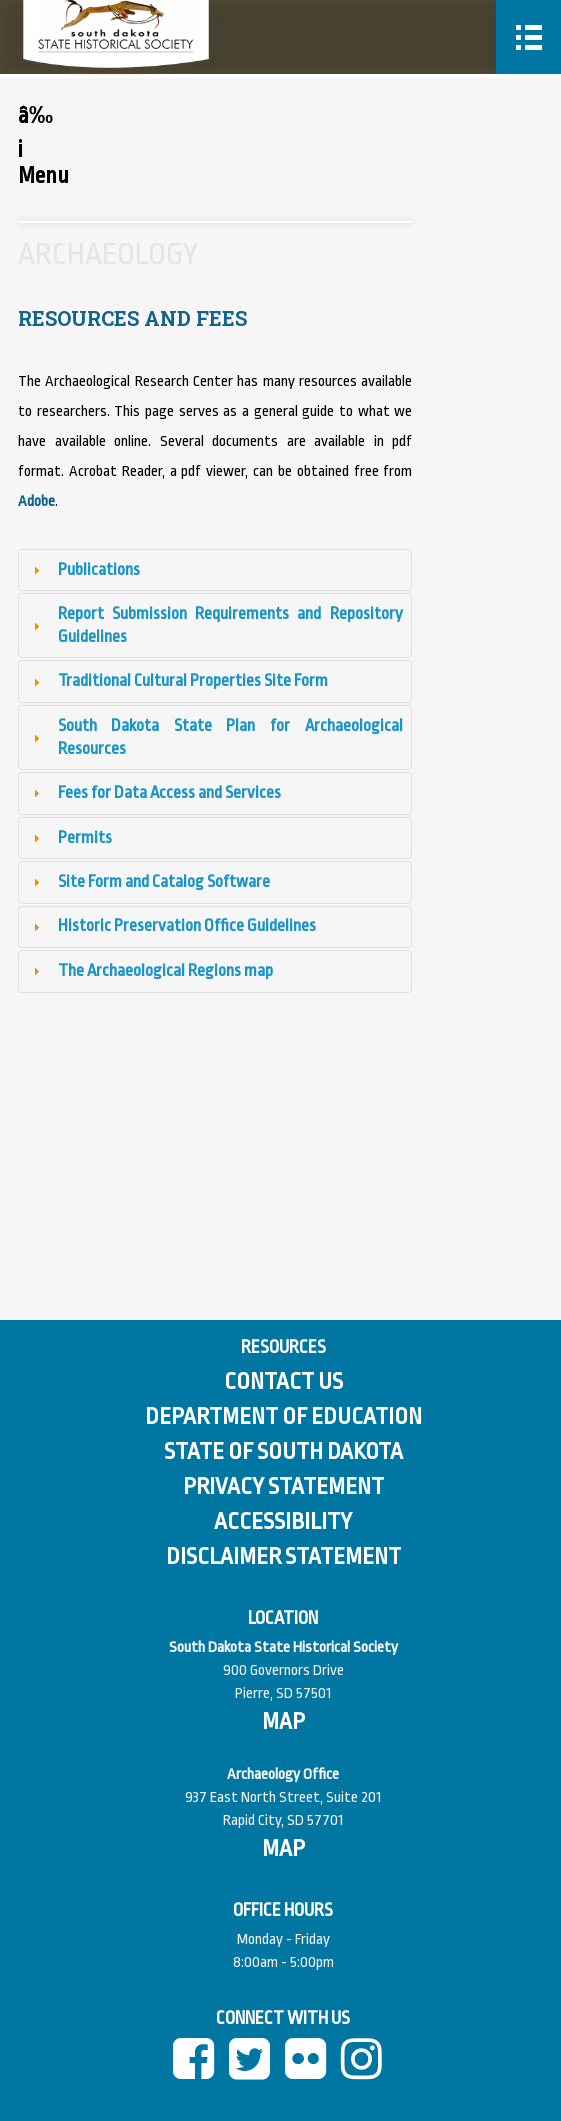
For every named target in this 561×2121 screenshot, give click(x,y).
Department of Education (283, 1417)
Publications (99, 569)
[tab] (215, 570)
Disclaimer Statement (283, 1557)
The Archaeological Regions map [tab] (150, 970)
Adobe (36, 501)
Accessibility (283, 1522)
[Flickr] (311, 2069)
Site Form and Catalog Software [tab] (149, 881)
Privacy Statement (283, 1487)
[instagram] (367, 2069)
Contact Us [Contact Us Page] (283, 1382)
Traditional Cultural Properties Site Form (193, 680)
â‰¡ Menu (25, 146)
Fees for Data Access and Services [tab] (154, 792)
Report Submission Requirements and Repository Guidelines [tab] (215, 625)
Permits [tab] (70, 837)
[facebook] (199, 2069)
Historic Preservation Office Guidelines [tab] (172, 925)
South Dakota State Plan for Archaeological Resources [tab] (215, 737)
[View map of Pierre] (283, 1849)
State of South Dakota (283, 1452)
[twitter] (255, 2069)
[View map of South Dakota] (283, 1722)
